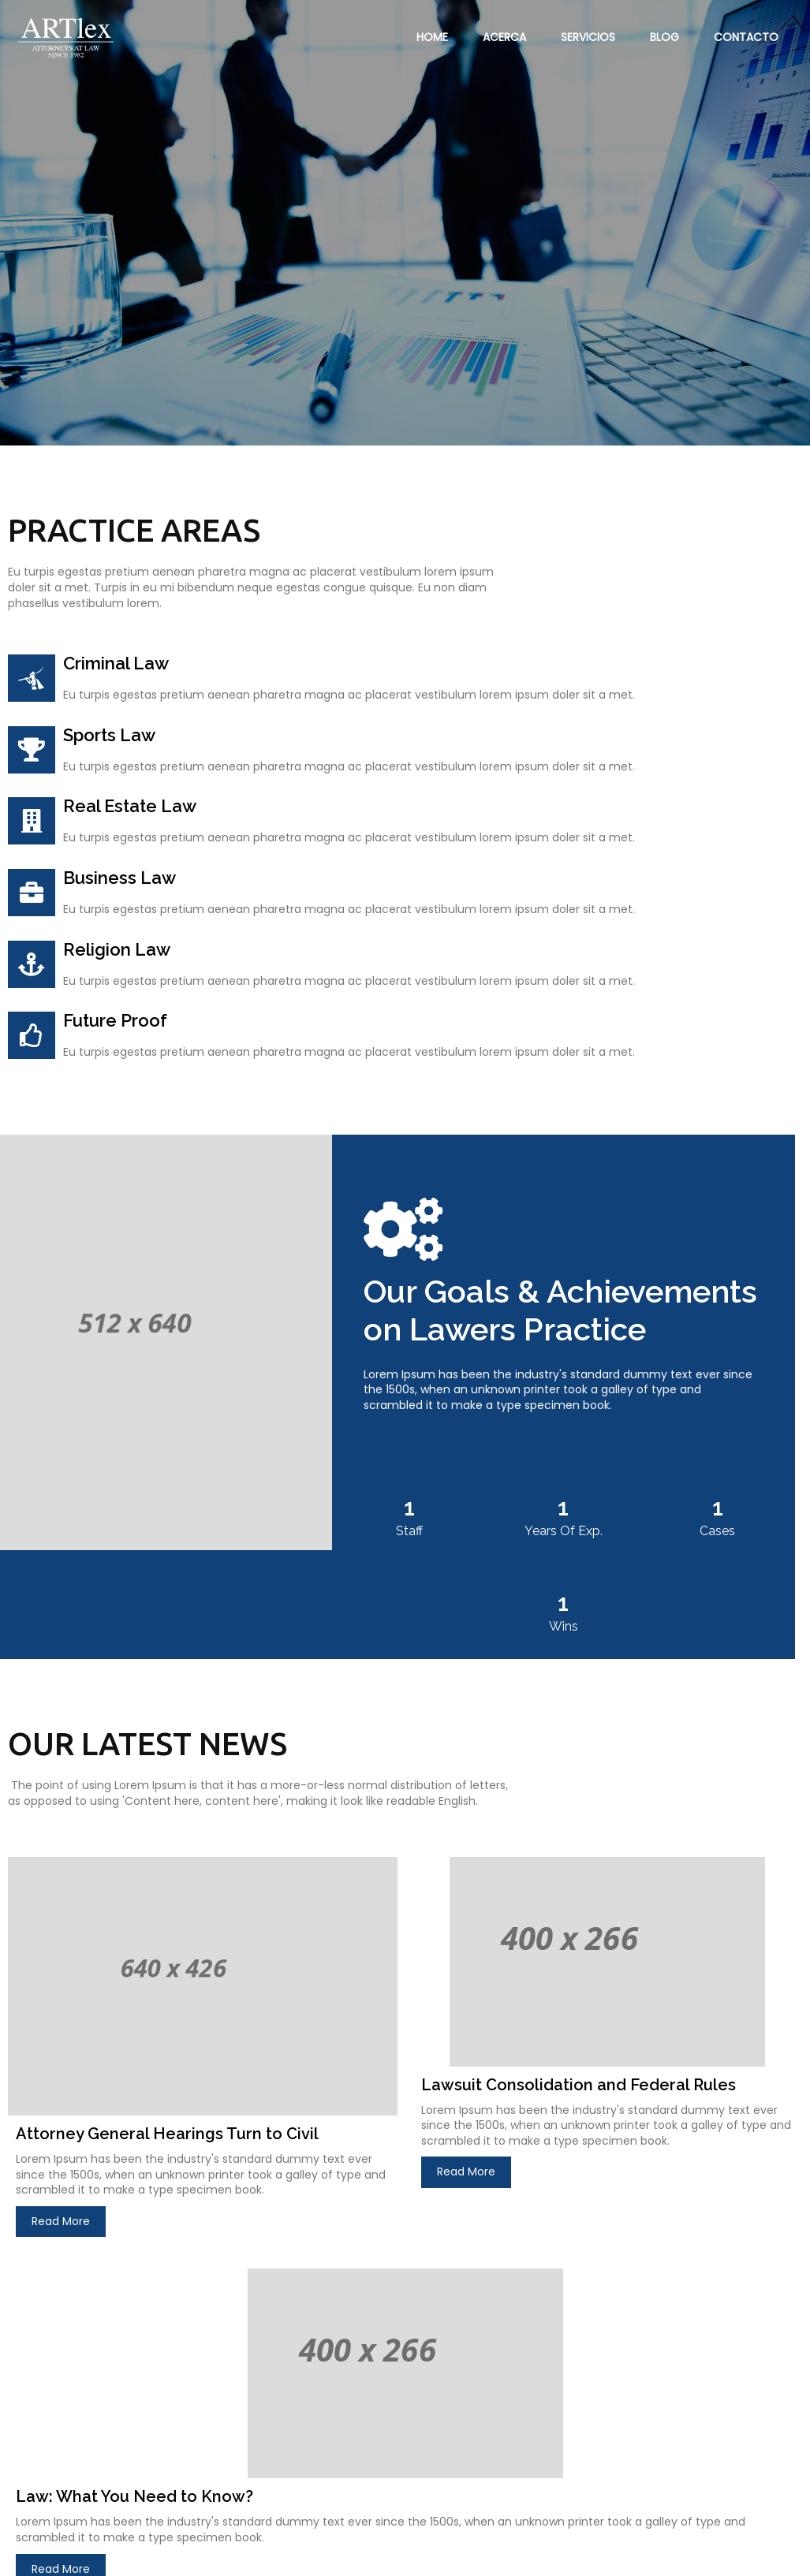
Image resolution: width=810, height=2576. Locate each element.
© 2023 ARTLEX (55, 2554)
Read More (61, 2108)
